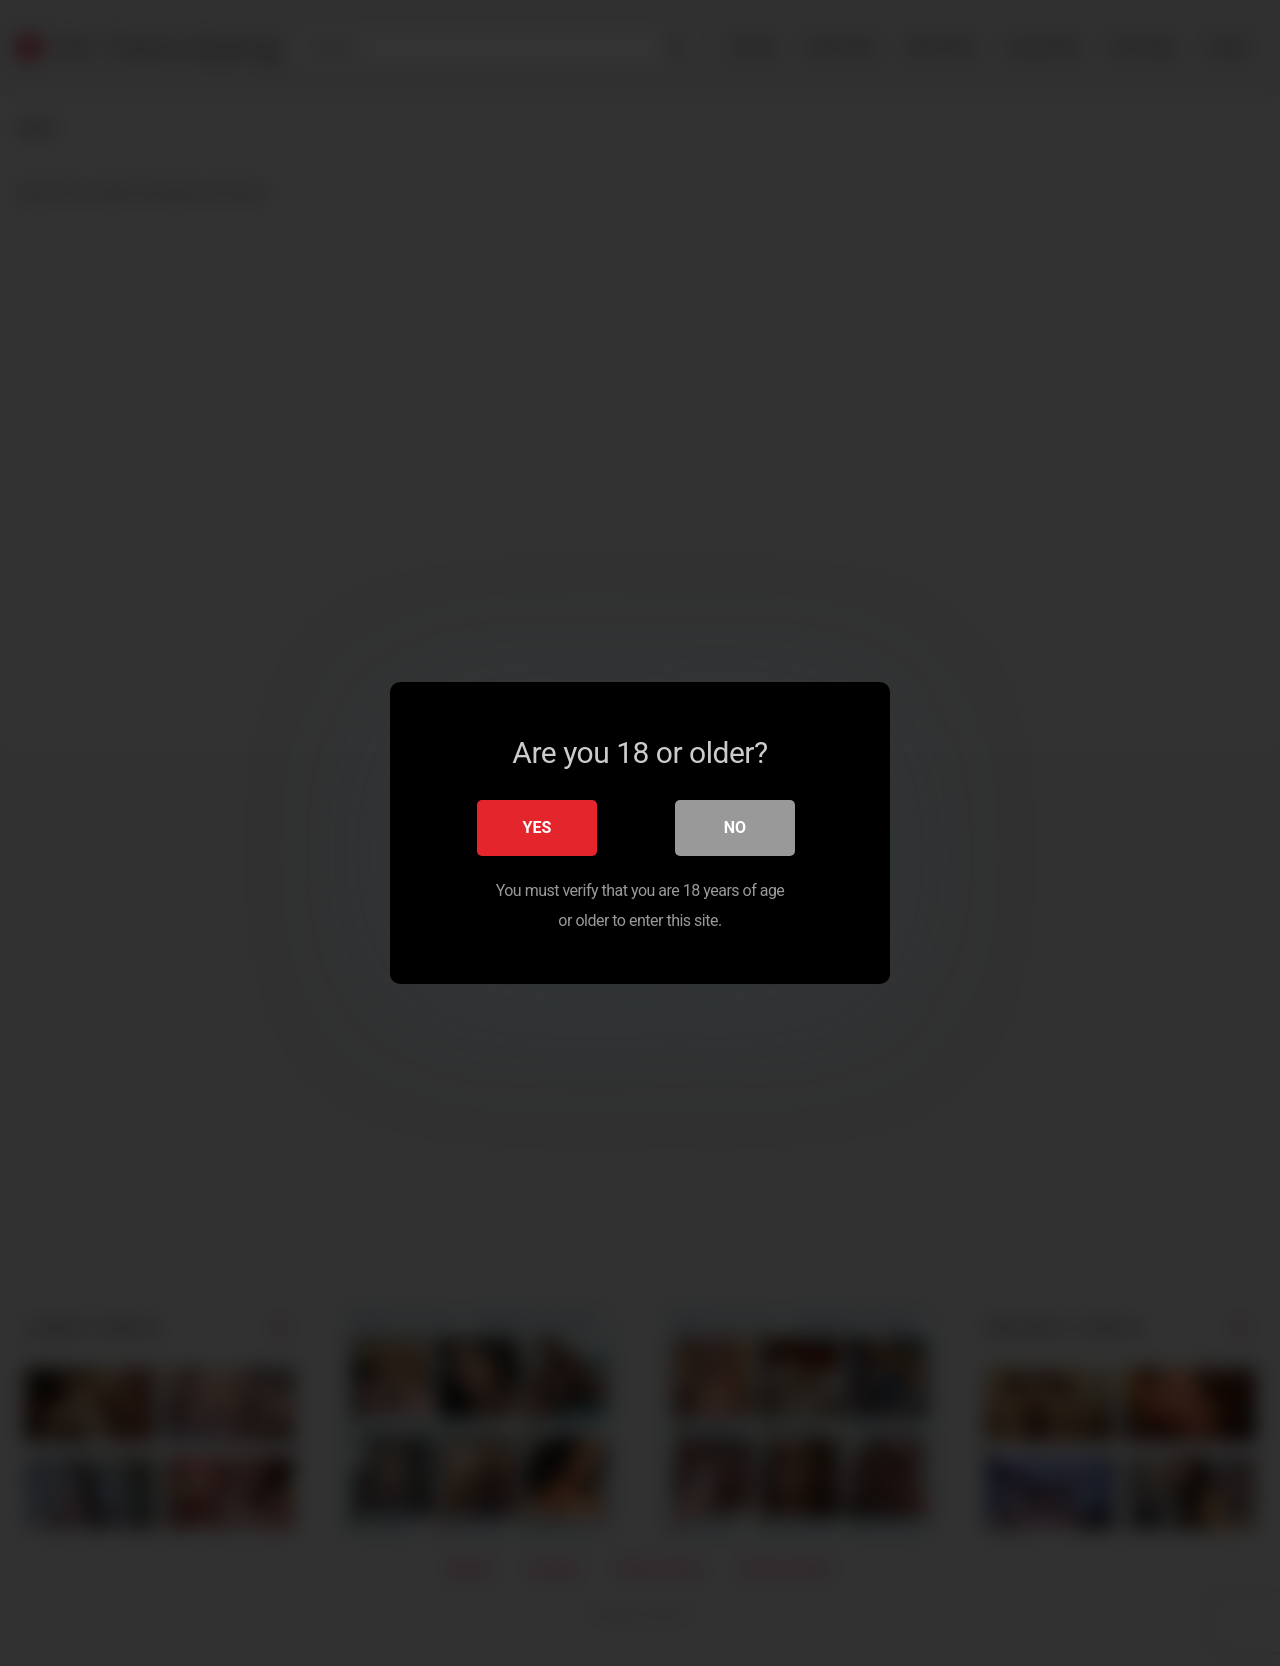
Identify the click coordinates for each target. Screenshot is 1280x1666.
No (735, 827)
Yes (537, 827)
